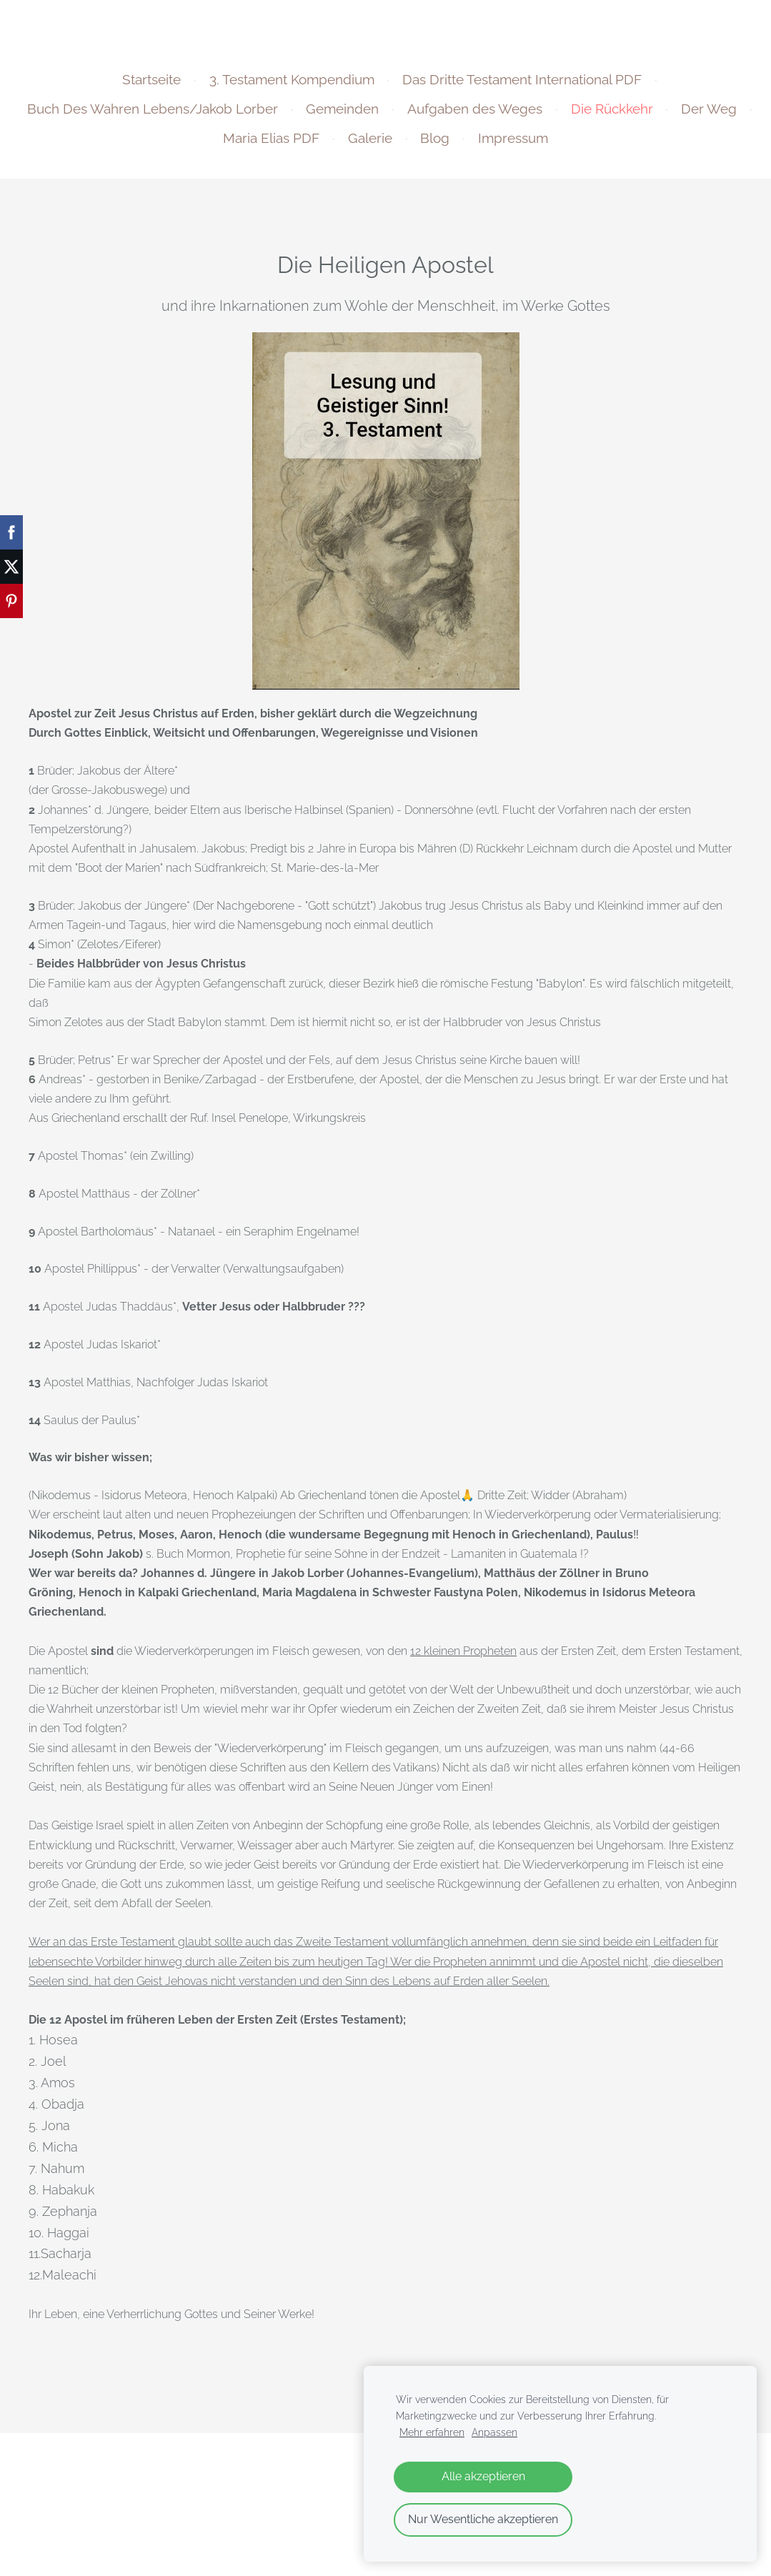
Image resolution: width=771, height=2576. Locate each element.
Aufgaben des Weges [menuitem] (517, 116)
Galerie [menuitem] (412, 145)
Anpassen (494, 2432)
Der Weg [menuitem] (209, 145)
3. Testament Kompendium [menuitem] (291, 86)
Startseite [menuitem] (151, 86)
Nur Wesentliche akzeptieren (483, 2519)
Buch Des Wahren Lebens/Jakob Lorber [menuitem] (194, 116)
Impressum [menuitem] (555, 145)
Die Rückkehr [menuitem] (653, 116)
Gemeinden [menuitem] (384, 116)
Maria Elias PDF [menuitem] (313, 145)
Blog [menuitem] (477, 145)
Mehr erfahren (431, 2432)
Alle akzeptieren (483, 2476)
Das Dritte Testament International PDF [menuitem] (522, 86)
